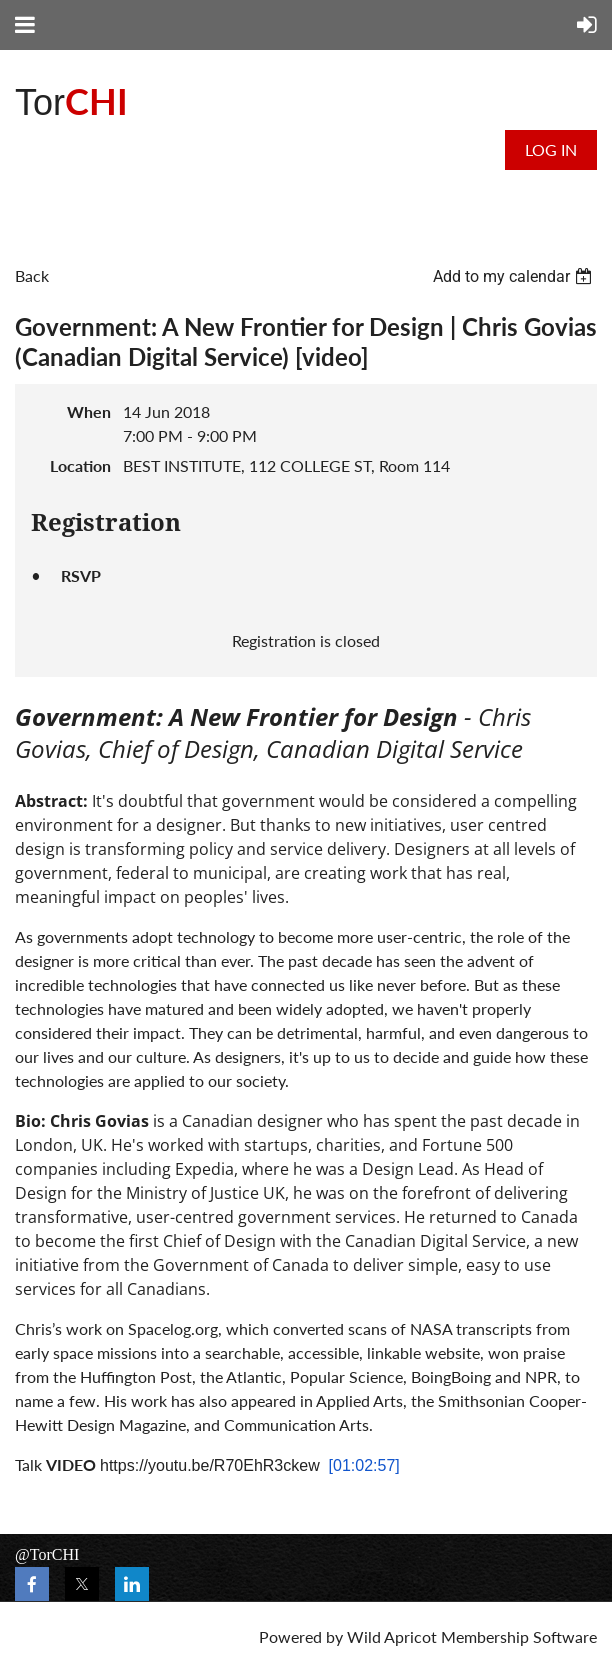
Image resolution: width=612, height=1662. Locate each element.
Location (80, 465)
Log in (551, 149)
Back (32, 275)
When (89, 411)
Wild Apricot (392, 1636)
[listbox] (515, 276)
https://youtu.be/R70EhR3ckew (210, 1465)
